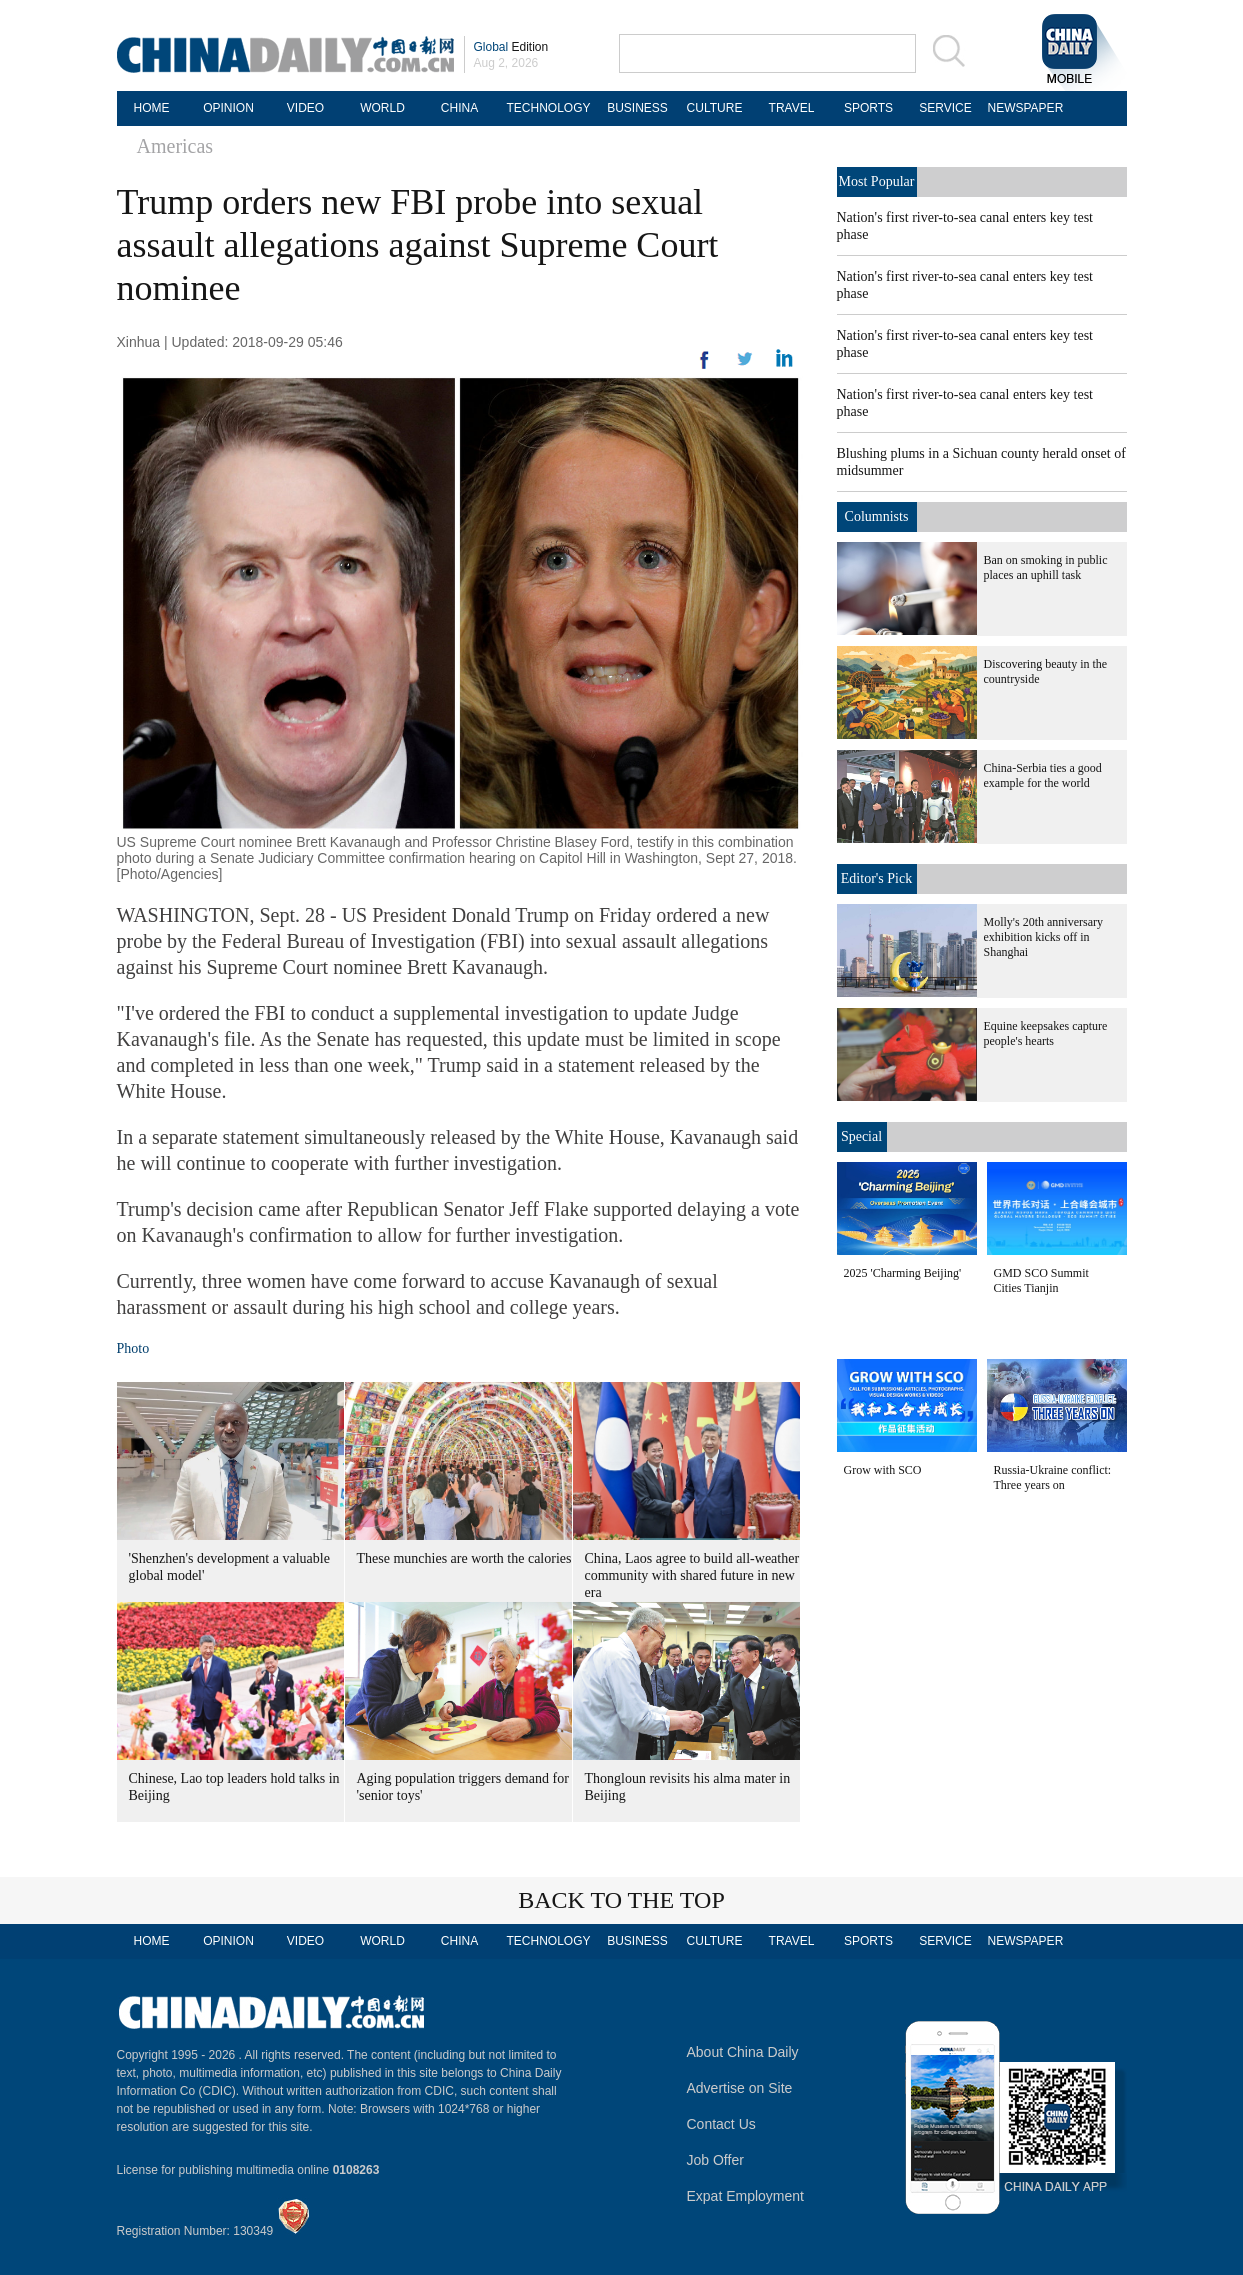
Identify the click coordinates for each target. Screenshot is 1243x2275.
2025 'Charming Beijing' (903, 1273)
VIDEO (305, 108)
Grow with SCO (883, 1470)
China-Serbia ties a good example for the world (1043, 775)
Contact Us (721, 2124)
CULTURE (715, 108)
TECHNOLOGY (548, 108)
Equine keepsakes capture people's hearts (1046, 1033)
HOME (152, 108)
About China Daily (743, 2052)
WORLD (382, 108)
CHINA (459, 108)
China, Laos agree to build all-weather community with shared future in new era (692, 1575)
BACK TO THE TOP (621, 1900)
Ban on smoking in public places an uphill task (1046, 567)
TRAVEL (792, 108)
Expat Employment (746, 2196)
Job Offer (715, 2160)
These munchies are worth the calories (464, 1558)
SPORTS (868, 108)
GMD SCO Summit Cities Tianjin (1041, 1280)
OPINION (228, 108)
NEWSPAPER (1023, 108)
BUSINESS (637, 108)
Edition (511, 47)
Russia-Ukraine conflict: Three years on (1053, 1477)
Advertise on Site (740, 2088)
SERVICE (945, 108)
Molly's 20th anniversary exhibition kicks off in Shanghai (1043, 937)
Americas (175, 146)
